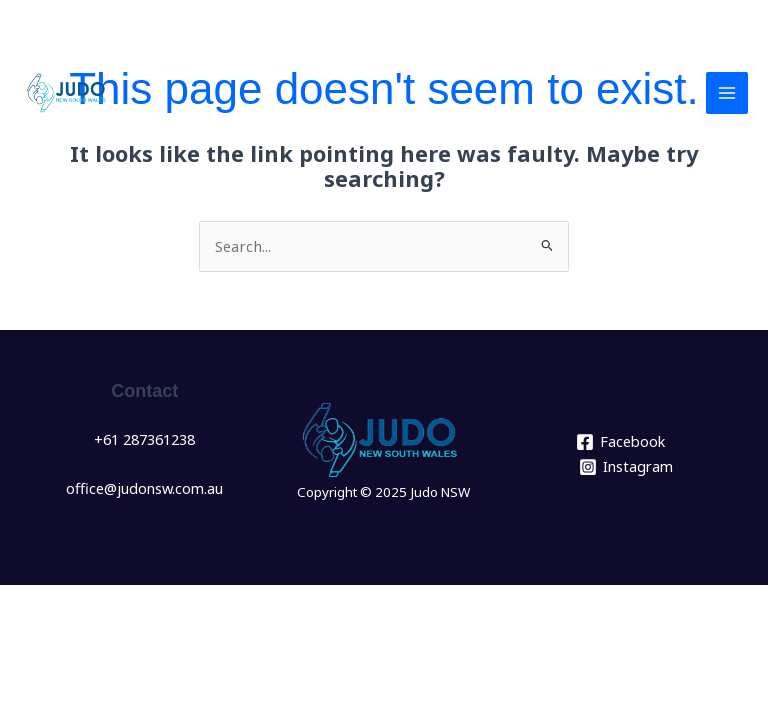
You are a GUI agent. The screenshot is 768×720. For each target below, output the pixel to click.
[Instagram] (626, 466)
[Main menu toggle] (727, 93)
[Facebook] (620, 442)
